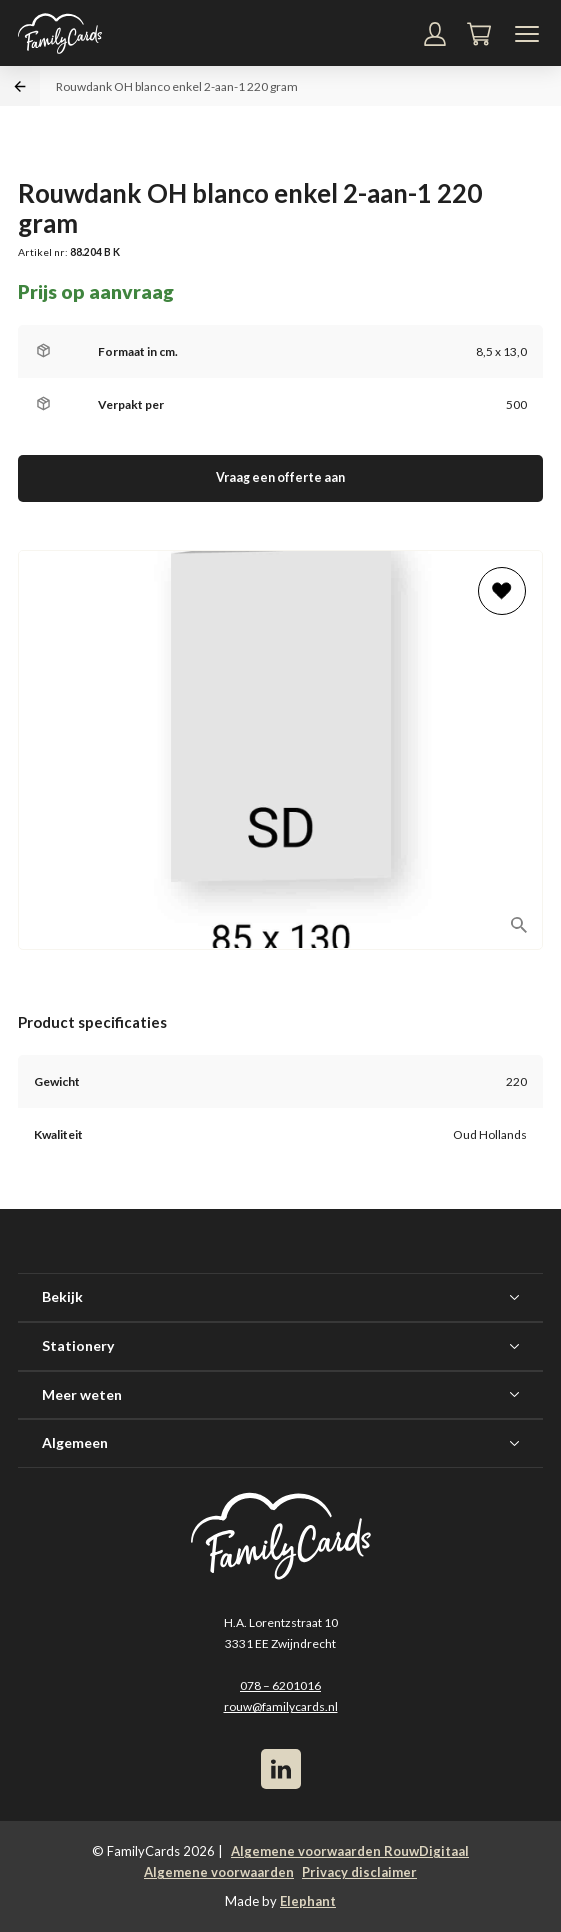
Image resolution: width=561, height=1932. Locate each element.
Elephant (308, 1901)
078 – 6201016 (280, 1685)
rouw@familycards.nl (281, 1706)
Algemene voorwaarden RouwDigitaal (350, 1851)
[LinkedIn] (281, 1769)
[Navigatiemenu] (527, 34)
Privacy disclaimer (359, 1872)
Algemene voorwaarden (219, 1872)
